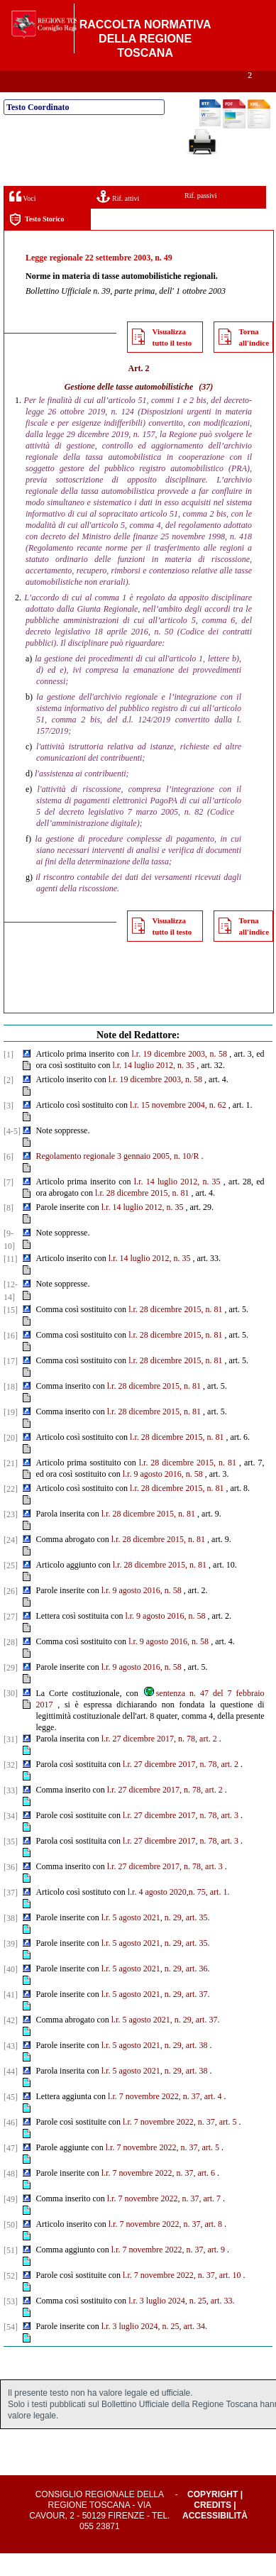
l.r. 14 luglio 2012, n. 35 (153, 1088)
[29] (11, 1690)
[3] (8, 1128)
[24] (11, 1563)
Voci (22, 219)
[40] (11, 1992)
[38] (11, 1941)
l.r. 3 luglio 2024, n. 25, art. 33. (181, 2323)
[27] (11, 1639)
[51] (11, 2273)
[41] (11, 2017)
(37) (206, 409)
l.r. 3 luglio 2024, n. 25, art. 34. (154, 2349)
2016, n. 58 (184, 1497)
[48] (11, 2196)
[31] (11, 1762)
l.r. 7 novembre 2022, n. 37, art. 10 (182, 2298)
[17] (11, 1384)
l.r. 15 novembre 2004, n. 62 (178, 1128)
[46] (11, 2145)
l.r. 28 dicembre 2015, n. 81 (175, 1332)
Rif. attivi (117, 219)
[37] (11, 1915)
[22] (11, 1512)
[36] (11, 1890)
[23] (11, 1537)
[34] (11, 1839)
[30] (11, 1716)
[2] (8, 1103)
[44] (11, 2094)
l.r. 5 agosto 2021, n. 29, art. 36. (155, 1991)
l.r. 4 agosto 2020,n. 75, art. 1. (179, 1915)
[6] (8, 1179)
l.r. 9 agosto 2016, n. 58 (141, 1613)
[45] (11, 2120)
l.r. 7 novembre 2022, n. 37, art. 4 (164, 2119)
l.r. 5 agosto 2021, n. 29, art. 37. (155, 2017)
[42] (11, 2043)
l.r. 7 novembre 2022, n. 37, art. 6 (158, 2196)
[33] (11, 1813)
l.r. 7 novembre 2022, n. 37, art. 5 (179, 2145)
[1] (8, 1077)
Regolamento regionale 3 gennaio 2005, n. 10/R (117, 1179)
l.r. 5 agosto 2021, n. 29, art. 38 (154, 2068)
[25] (11, 1588)
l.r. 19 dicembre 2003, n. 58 (178, 1076)
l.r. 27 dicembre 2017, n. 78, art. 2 (159, 1761)
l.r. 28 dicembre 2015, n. (136, 1216)
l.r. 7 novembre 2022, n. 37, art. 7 (164, 2221)
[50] (11, 2247)
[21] (11, 1486)
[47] (11, 2171)
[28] (11, 1665)
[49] (11, 2222)
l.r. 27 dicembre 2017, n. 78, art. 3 (180, 1838)
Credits (212, 2528)
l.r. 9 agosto (142, 1497)
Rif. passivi (200, 218)
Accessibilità (215, 2538)
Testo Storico (36, 242)
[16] (11, 1358)
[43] (11, 2069)
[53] (11, 2324)
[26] (11, 1614)
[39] (11, 1966)
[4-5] (12, 1154)
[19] (11, 1435)
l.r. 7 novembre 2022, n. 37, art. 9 (168, 2272)
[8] (8, 1230)
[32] (11, 1788)
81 (184, 1216)
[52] (11, 2298)
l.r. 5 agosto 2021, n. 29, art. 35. (155, 1940)
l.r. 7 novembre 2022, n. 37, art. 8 (165, 2247)
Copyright (212, 2517)
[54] (11, 2350)
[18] (11, 1409)
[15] (11, 1333)
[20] (11, 1460)
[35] (11, 1864)
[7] (8, 1205)
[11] (11, 1282)
